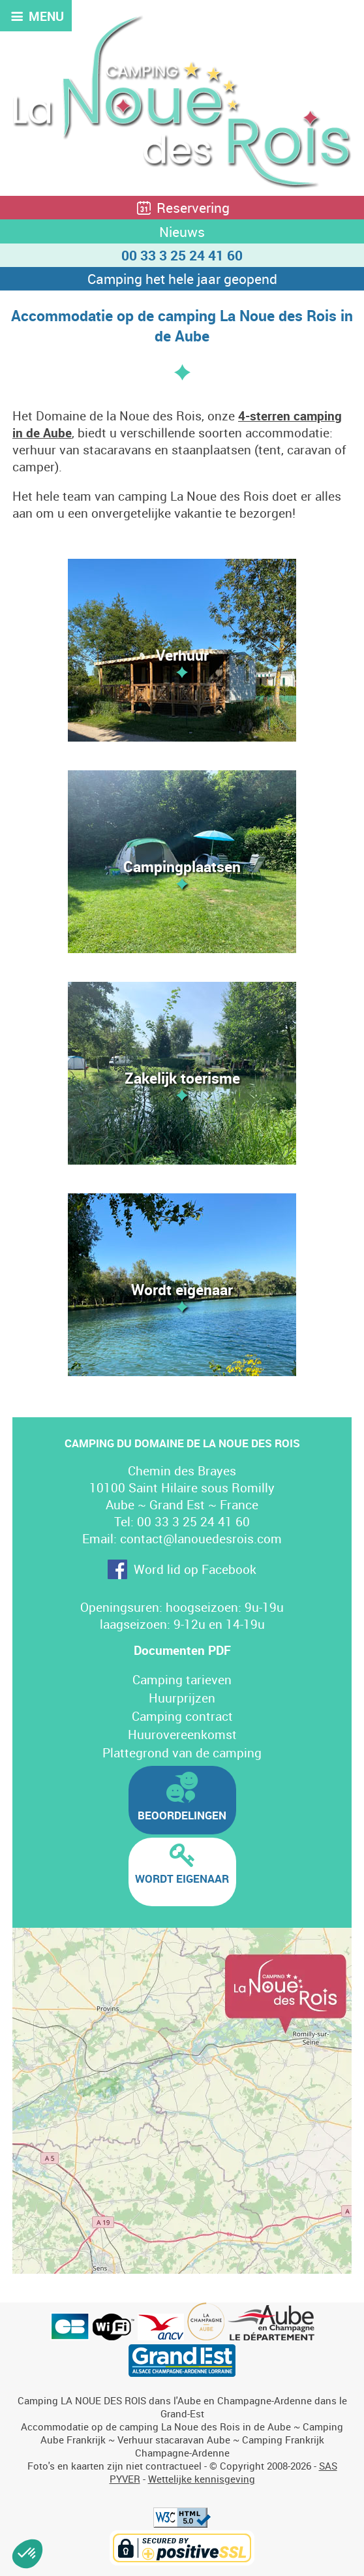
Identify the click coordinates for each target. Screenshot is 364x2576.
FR (276, 23)
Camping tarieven (182, 1679)
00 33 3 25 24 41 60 (182, 255)
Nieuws (182, 232)
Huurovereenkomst (182, 1734)
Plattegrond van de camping (182, 1752)
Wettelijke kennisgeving (201, 2478)
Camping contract (182, 1716)
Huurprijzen (182, 1697)
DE (326, 23)
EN (302, 23)
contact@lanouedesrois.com (201, 1538)
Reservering (182, 207)
